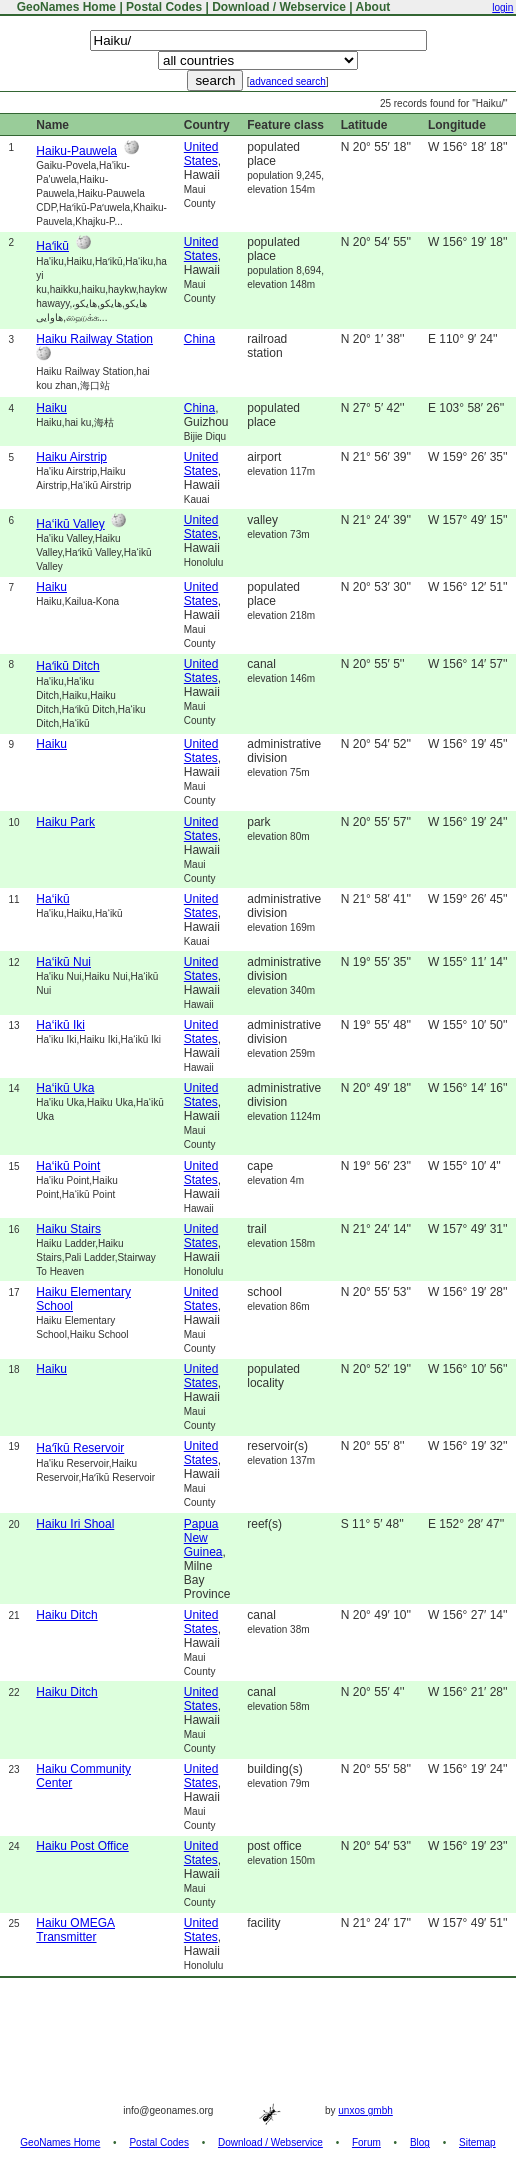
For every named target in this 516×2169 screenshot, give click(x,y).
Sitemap (477, 2142)
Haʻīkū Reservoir (80, 1448)
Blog (420, 2142)
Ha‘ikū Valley (70, 524)
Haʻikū (52, 246)
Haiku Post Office (82, 1846)
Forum (366, 2142)
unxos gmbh (365, 2110)
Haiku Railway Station (94, 339)
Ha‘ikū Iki (60, 1025)
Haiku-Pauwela (76, 151)
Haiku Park (65, 822)
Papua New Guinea (203, 1538)
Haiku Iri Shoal (75, 1524)
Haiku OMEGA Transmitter (75, 1930)
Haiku (51, 408)
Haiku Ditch (66, 1615)
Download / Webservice (279, 7)
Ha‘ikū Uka (65, 1088)
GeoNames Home (64, 7)
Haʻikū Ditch (67, 666)
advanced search (288, 81)
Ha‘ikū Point (68, 1166)
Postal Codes (164, 7)
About (373, 7)
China (199, 339)
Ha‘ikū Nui (63, 962)
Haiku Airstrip (71, 457)
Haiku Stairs (68, 1229)
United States (201, 154)
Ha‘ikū (52, 899)
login (502, 7)
